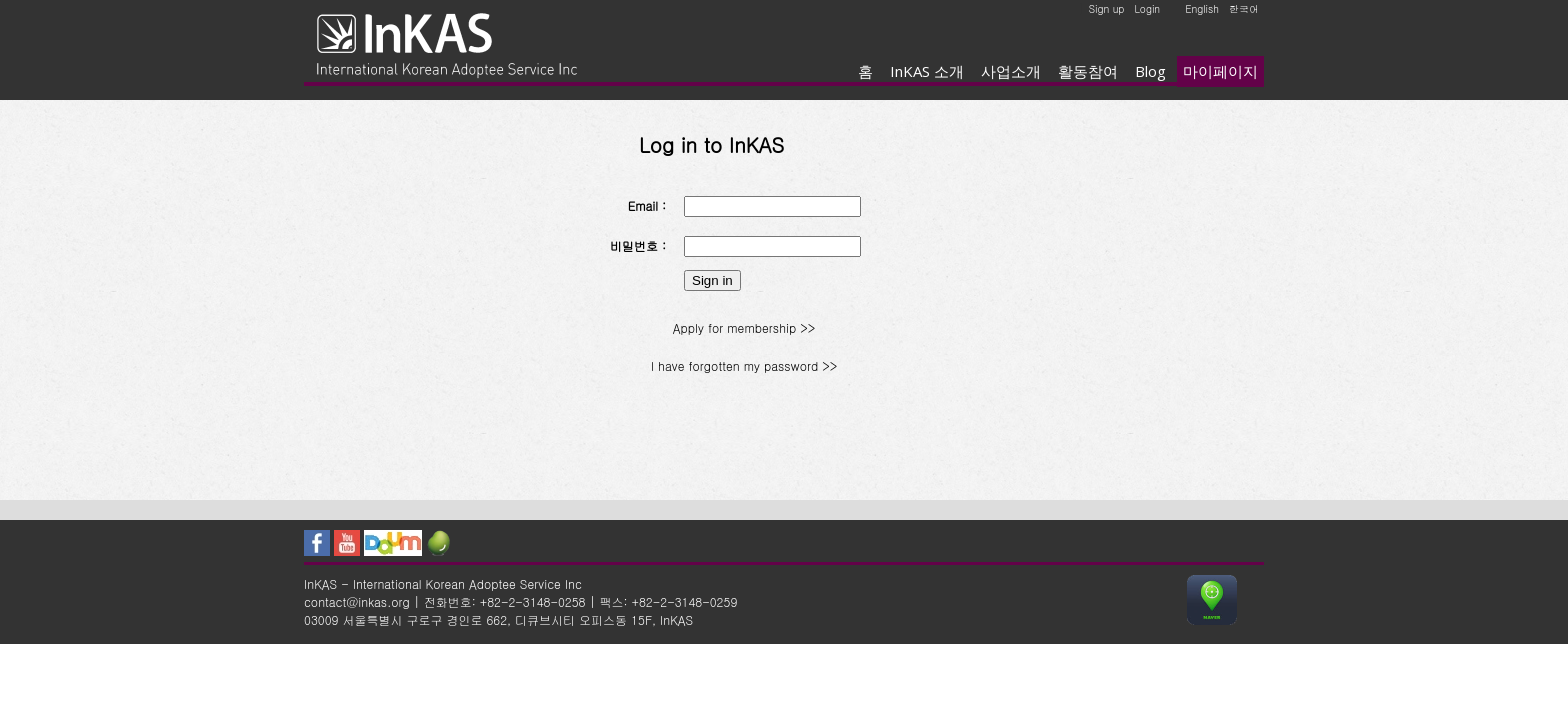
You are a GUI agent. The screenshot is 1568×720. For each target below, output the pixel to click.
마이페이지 (1220, 71)
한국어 (1244, 9)
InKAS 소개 (927, 71)
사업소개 (1011, 71)
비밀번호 (634, 245)
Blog (1150, 71)
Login (1147, 9)
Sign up (1107, 9)
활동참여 (1088, 71)
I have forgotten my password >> (744, 365)
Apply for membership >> (744, 327)
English (1202, 9)
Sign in (712, 280)
